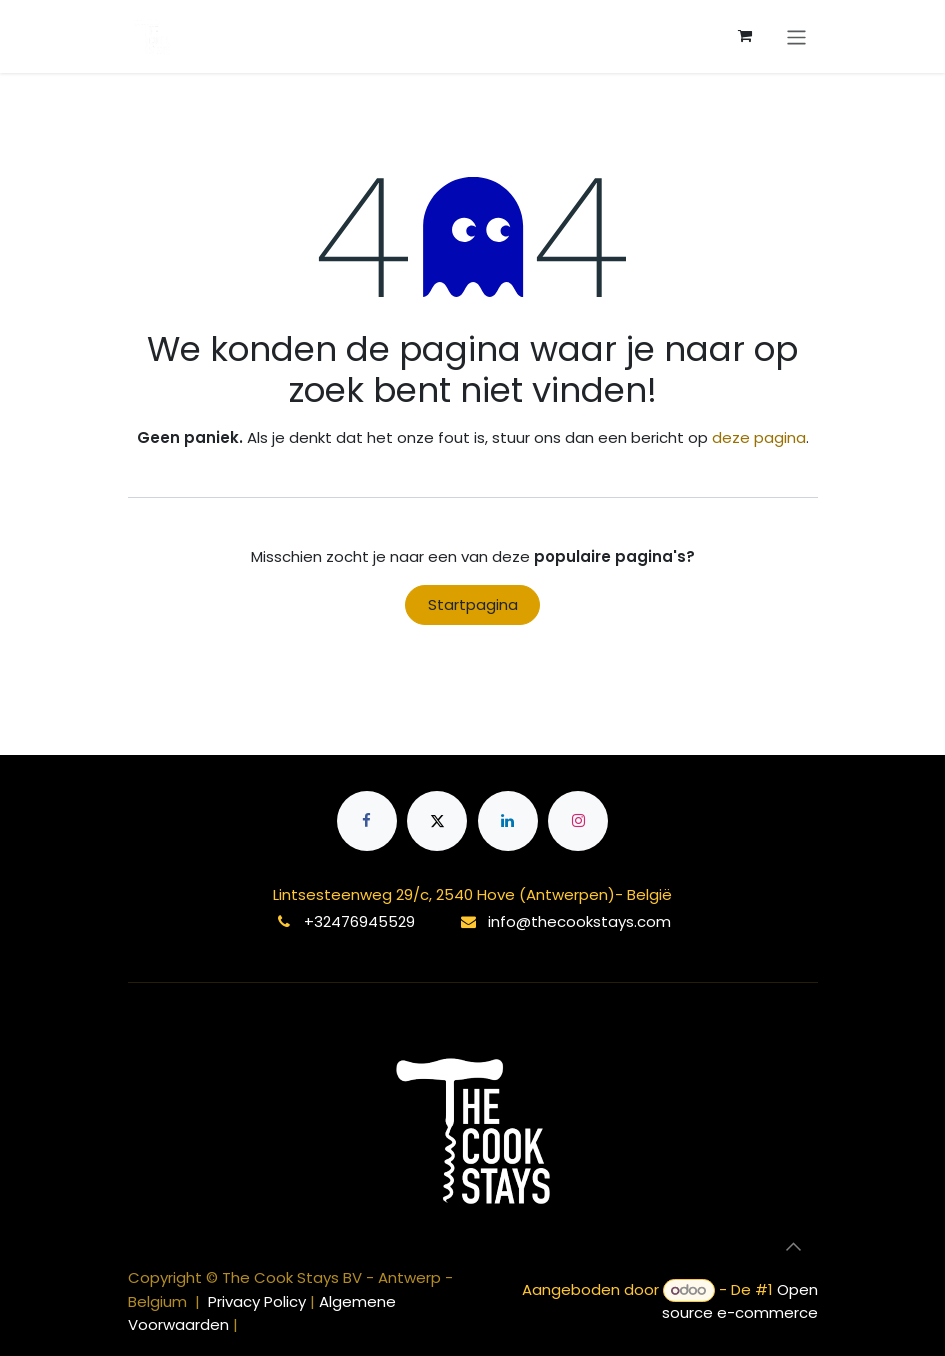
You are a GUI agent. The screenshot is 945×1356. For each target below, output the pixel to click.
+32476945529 (359, 921)
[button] (794, 1247)
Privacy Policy (259, 1301)
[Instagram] (578, 821)
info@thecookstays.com (579, 921)
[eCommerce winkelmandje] (745, 36)
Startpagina (473, 604)
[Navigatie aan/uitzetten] (796, 36)
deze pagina (759, 437)
